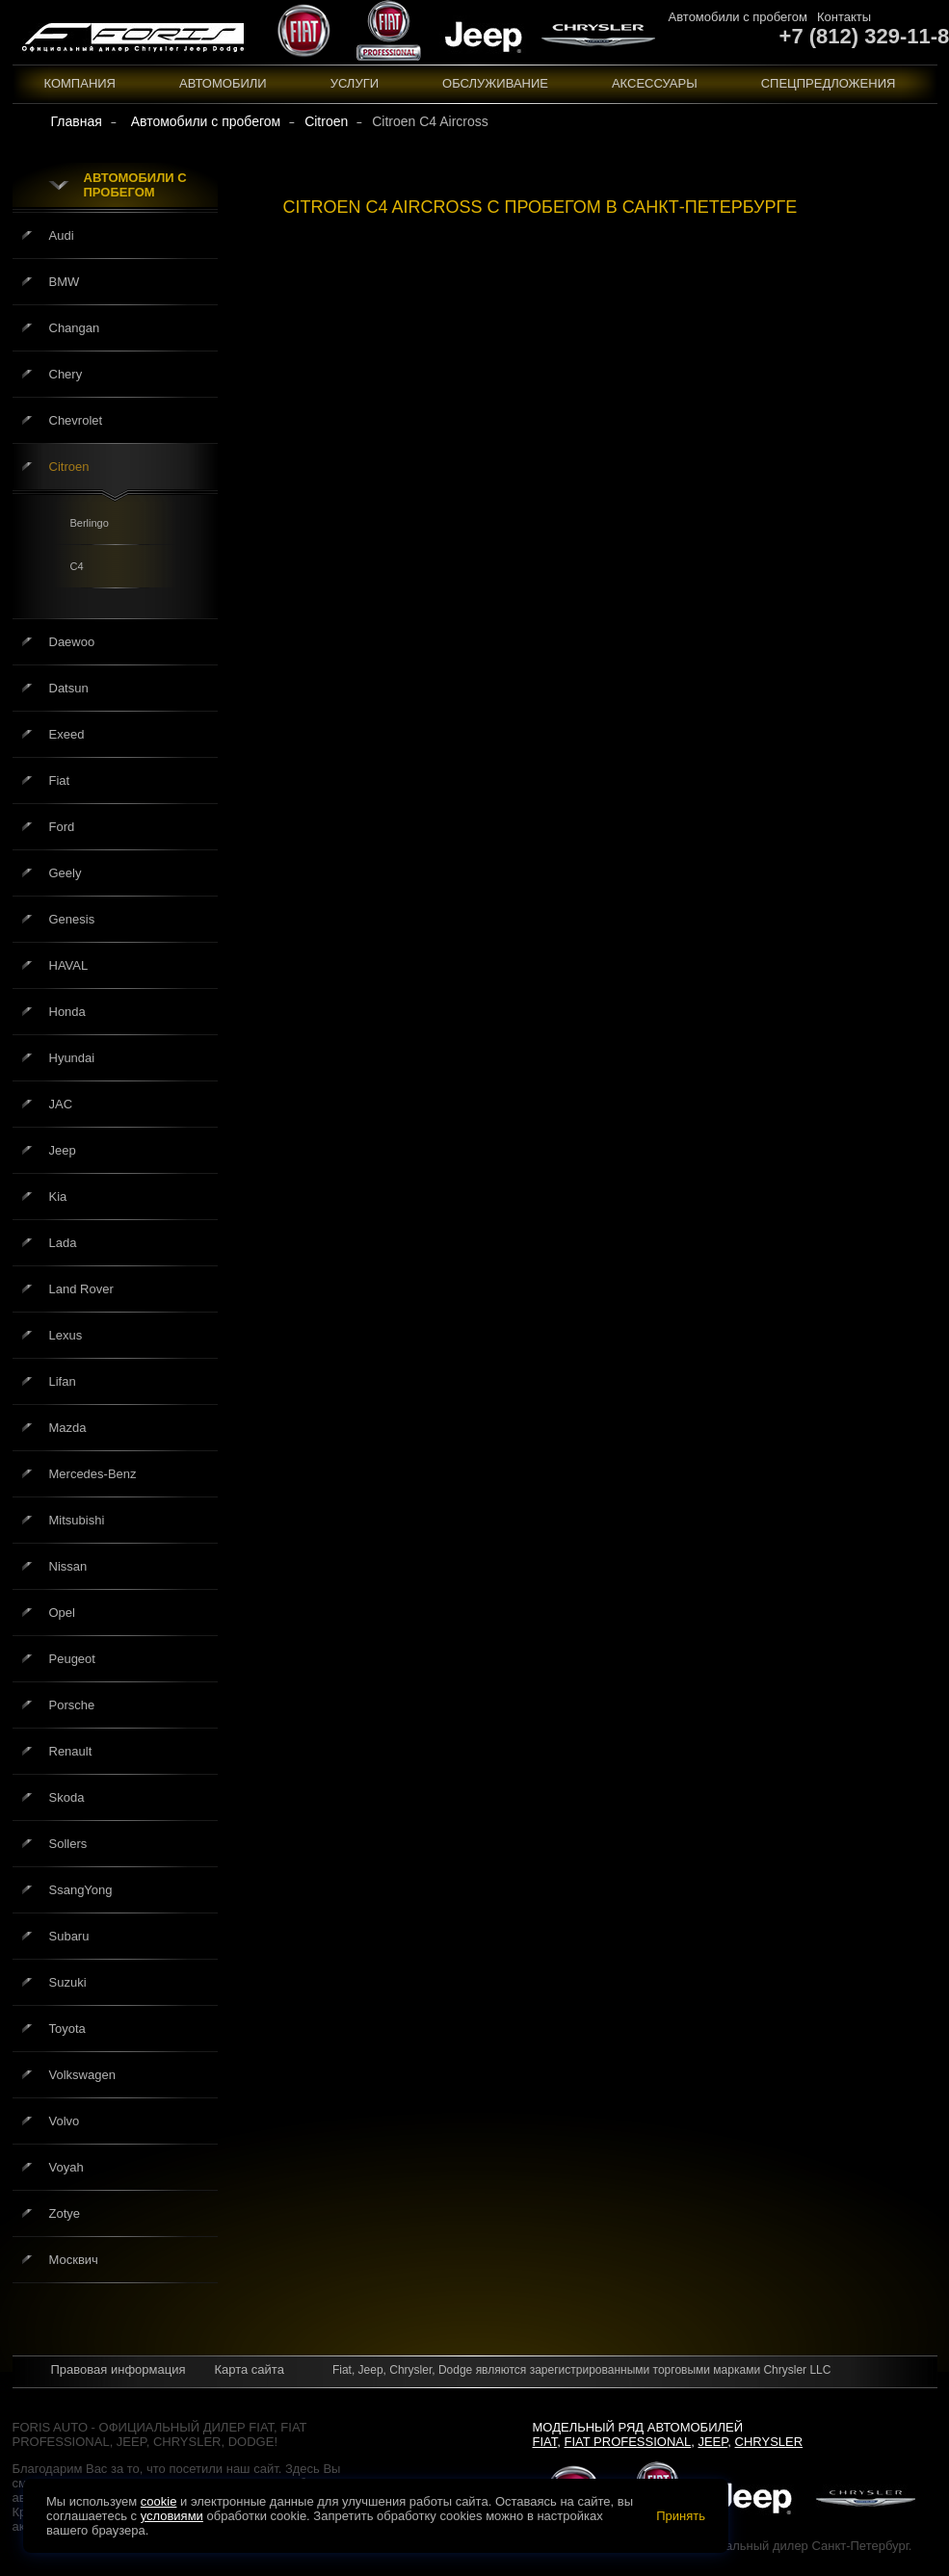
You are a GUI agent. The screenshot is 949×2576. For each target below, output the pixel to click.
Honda (67, 1011)
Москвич (73, 2259)
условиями (172, 2516)
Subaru (69, 1936)
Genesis (72, 919)
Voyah (66, 2167)
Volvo (64, 2121)
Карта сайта (248, 2369)
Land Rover (81, 1289)
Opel (62, 1612)
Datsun (69, 688)
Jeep (62, 1150)
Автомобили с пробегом (738, 17)
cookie (159, 2501)
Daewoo (72, 642)
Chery (66, 374)
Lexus (66, 1335)
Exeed (67, 734)
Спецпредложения (828, 83)
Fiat (59, 780)
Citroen (69, 466)
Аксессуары (655, 83)
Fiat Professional (628, 2441)
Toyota (67, 2028)
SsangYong (81, 1890)
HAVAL (69, 965)
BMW (64, 281)
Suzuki (68, 1982)
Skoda (67, 1797)
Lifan (62, 1381)
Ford (62, 827)
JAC (61, 1104)
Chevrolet (76, 420)
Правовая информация (118, 2369)
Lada (63, 1243)
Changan (74, 328)
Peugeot (72, 1659)
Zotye (65, 2213)
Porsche (72, 1705)
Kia (58, 1196)
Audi (61, 235)
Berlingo (89, 523)
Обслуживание (495, 83)
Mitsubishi (77, 1520)
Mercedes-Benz (93, 1474)
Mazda (68, 1427)
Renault (70, 1751)
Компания (80, 83)
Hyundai (72, 1058)
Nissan (68, 1566)
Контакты (844, 17)
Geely (65, 873)
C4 (77, 566)
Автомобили (223, 83)
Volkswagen (82, 2075)
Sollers (68, 1843)
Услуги (354, 83)
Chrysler (769, 2441)
